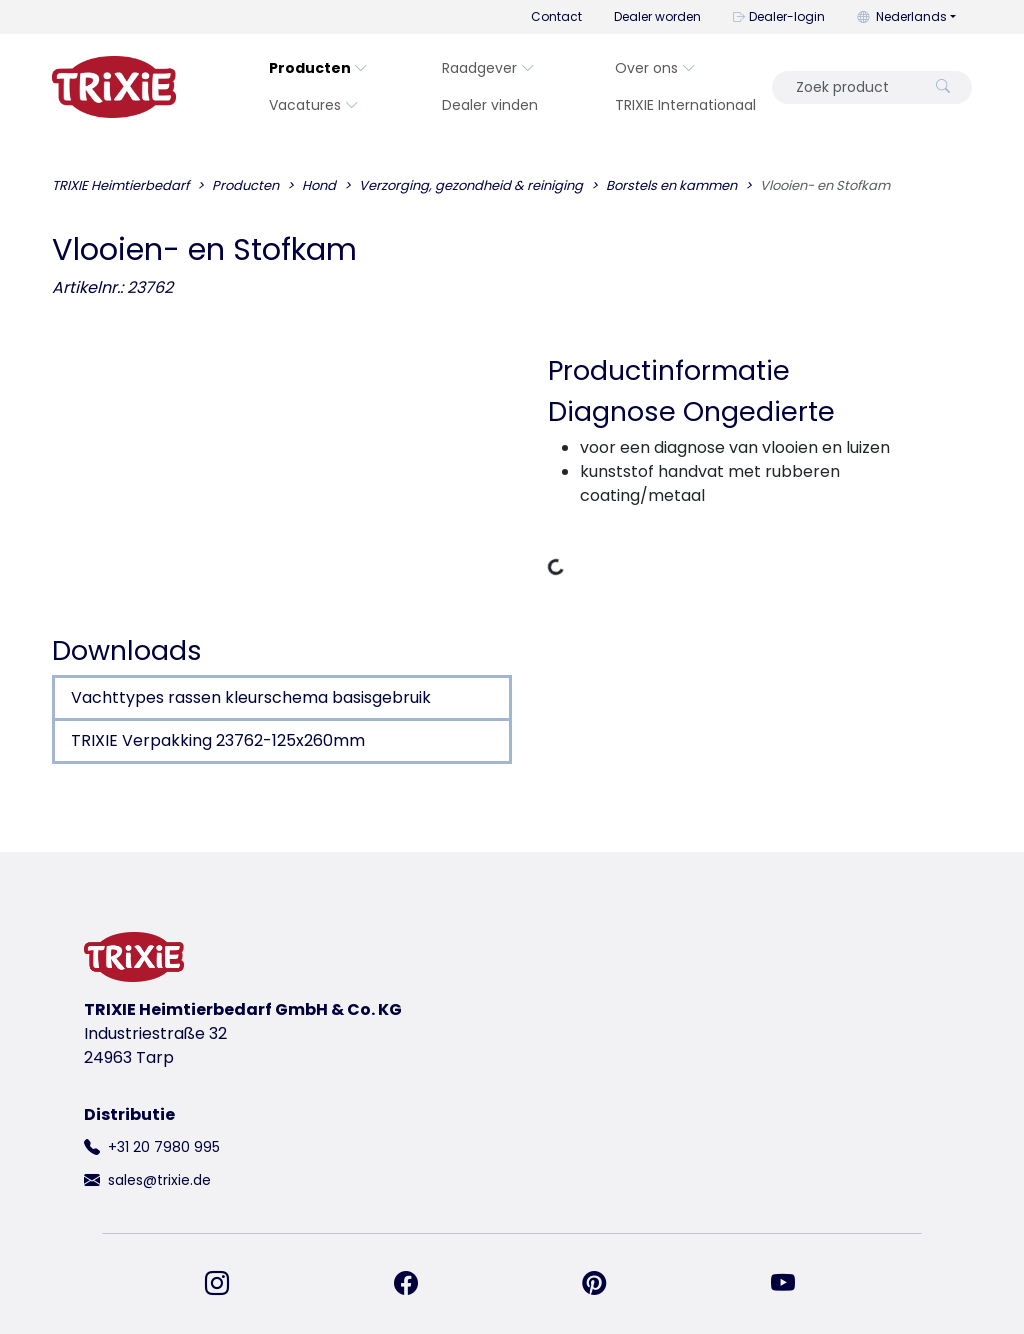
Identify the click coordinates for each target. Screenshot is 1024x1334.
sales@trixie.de (159, 1180)
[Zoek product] (852, 87)
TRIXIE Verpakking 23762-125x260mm (218, 740)
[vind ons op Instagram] (229, 1284)
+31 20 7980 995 (164, 1147)
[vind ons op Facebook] (418, 1284)
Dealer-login (779, 16)
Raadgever (488, 68)
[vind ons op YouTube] (795, 1284)
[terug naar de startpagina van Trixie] (114, 87)
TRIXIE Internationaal (685, 105)
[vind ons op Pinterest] (606, 1284)
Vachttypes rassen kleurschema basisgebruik (251, 697)
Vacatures (314, 105)
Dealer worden (657, 16)
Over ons (655, 68)
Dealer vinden (490, 105)
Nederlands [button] (902, 16)
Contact (556, 16)
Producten (318, 68)
